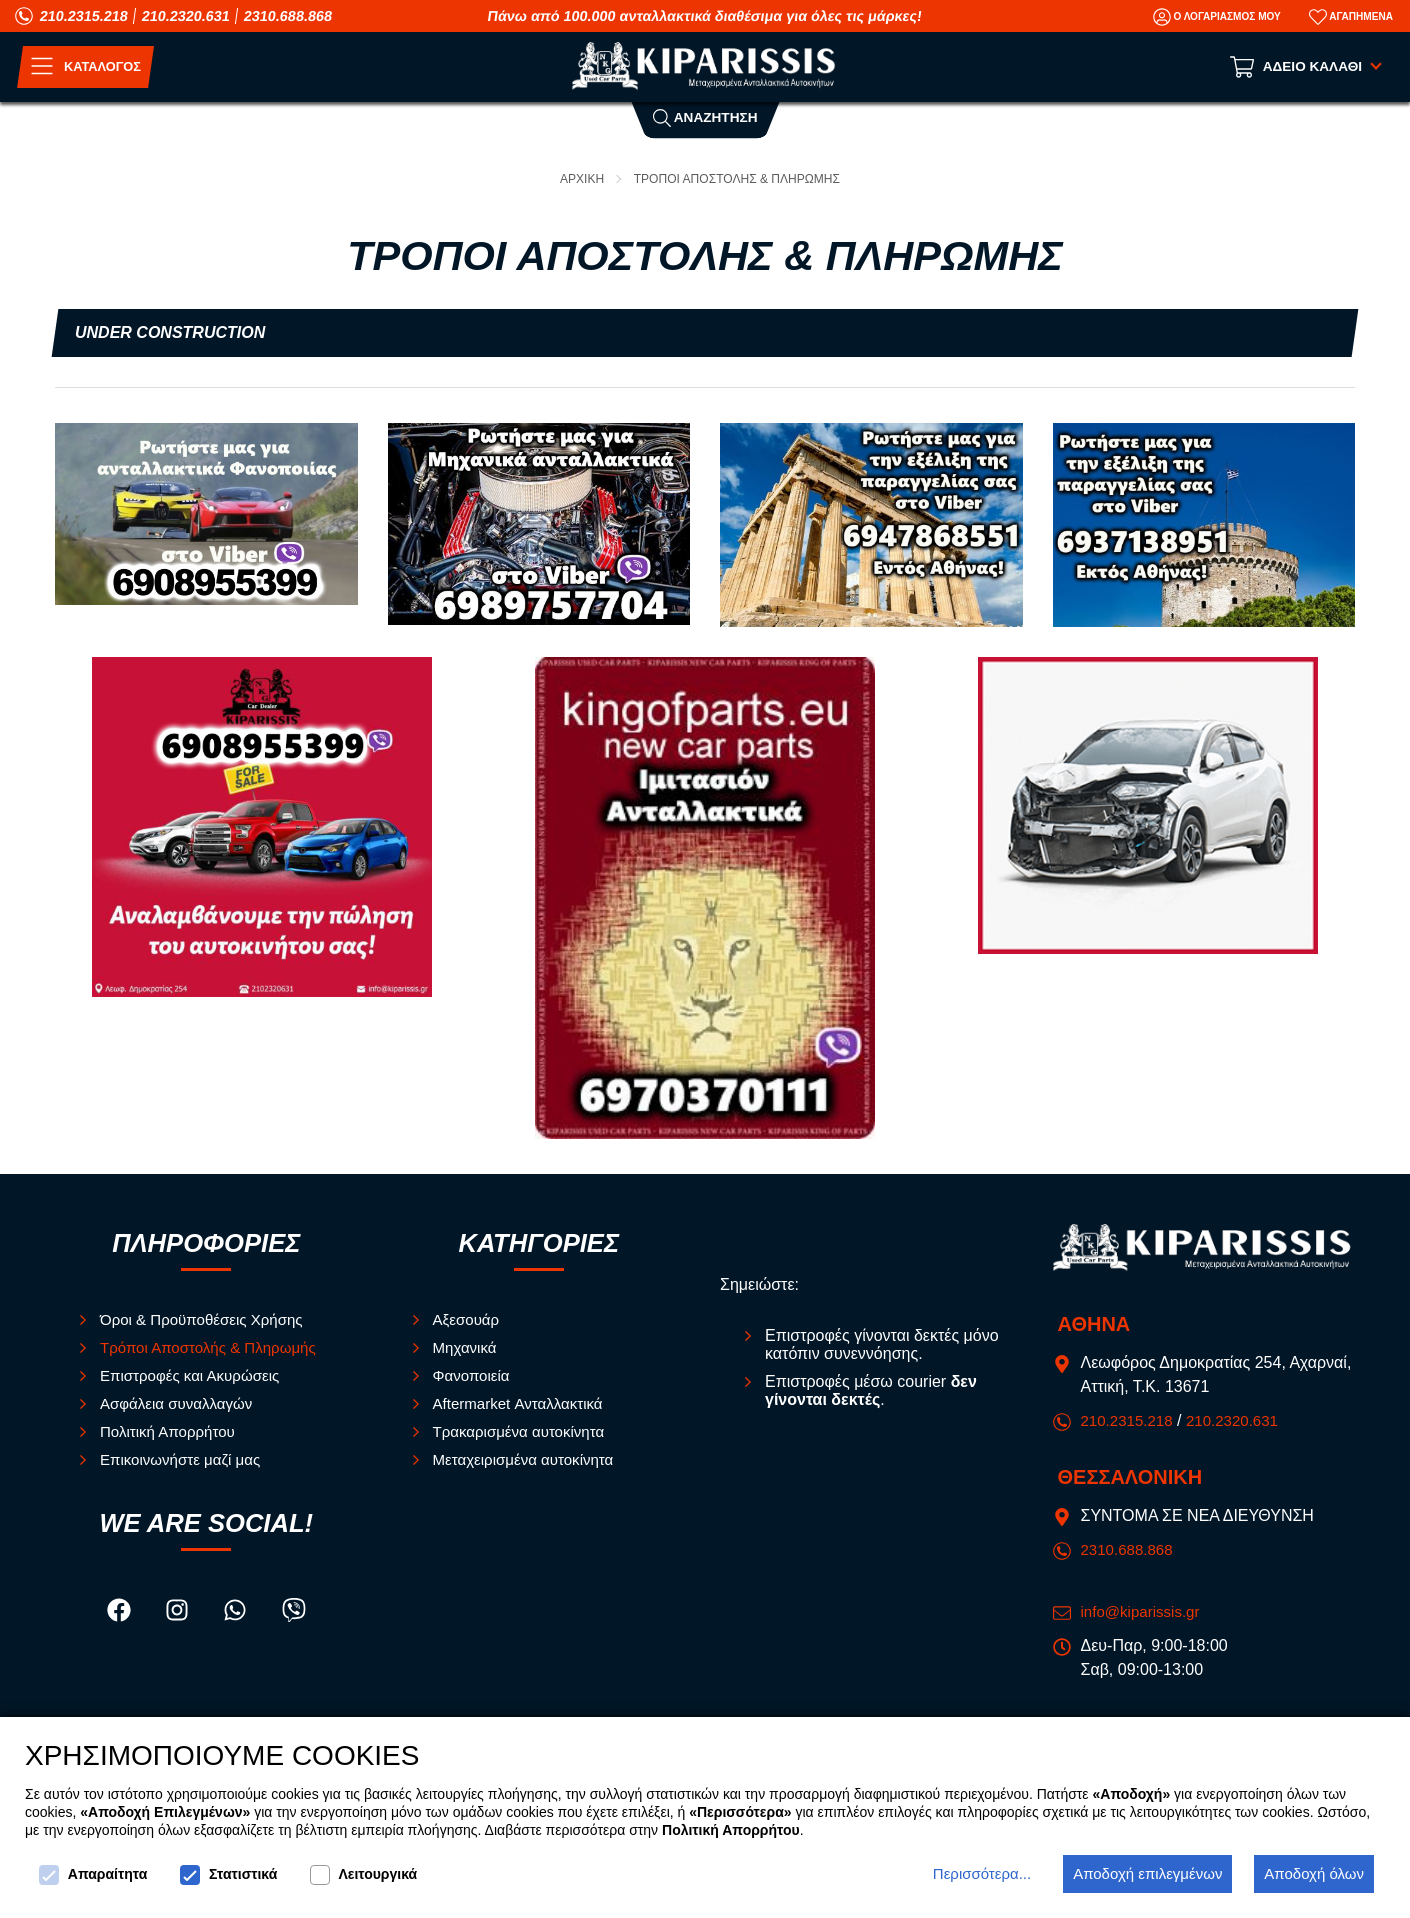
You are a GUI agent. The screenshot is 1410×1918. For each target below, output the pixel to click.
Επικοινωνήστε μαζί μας (185, 1459)
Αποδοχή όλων (1314, 1873)
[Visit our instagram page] (179, 1614)
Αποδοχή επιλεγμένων (1147, 1873)
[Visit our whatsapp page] (237, 1614)
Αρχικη (575, 178)
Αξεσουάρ (468, 1319)
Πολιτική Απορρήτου (171, 1431)
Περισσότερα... (982, 1873)
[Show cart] (1307, 67)
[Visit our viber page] (294, 1614)
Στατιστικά (228, 1875)
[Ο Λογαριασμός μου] (1217, 17)
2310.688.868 (288, 16)
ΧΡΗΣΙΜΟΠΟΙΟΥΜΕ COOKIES (222, 1756)
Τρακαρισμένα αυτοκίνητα (524, 1431)
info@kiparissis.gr (1144, 1611)
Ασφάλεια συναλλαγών (181, 1403)
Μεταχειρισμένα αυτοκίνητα (529, 1459)
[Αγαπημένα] (1351, 17)
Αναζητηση (705, 117)
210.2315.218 (84, 16)
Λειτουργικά (363, 1875)
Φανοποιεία (474, 1375)
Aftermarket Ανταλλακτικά (523, 1403)
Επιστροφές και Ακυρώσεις (195, 1375)
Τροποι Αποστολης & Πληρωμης (738, 178)
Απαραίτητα (93, 1875)
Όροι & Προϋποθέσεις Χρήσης (207, 1319)
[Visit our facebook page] (121, 1614)
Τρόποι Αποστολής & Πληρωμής (214, 1347)
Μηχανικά (467, 1347)
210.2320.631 (186, 16)
